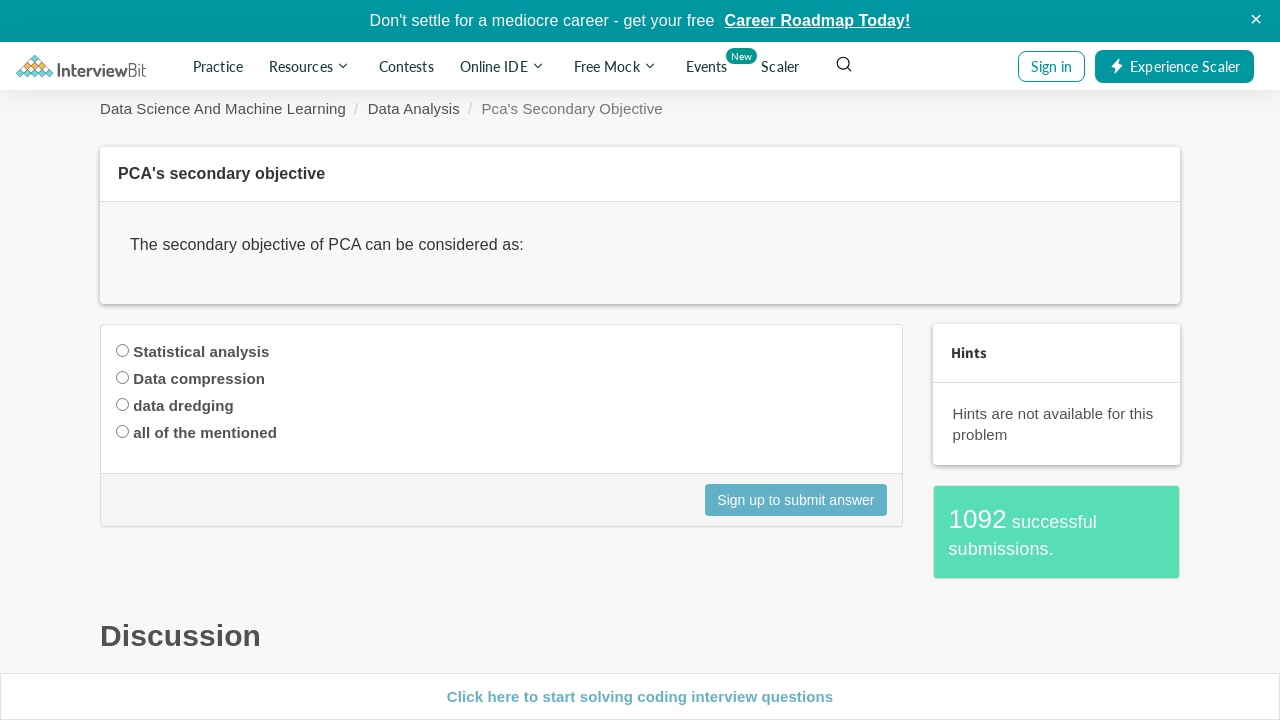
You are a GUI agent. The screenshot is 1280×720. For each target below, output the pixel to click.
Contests (406, 66)
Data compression (199, 378)
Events (710, 62)
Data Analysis (414, 108)
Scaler (780, 66)
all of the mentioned (205, 432)
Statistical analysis (201, 351)
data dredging (183, 405)
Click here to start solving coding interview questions (640, 696)
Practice (218, 66)
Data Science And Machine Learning (223, 108)
